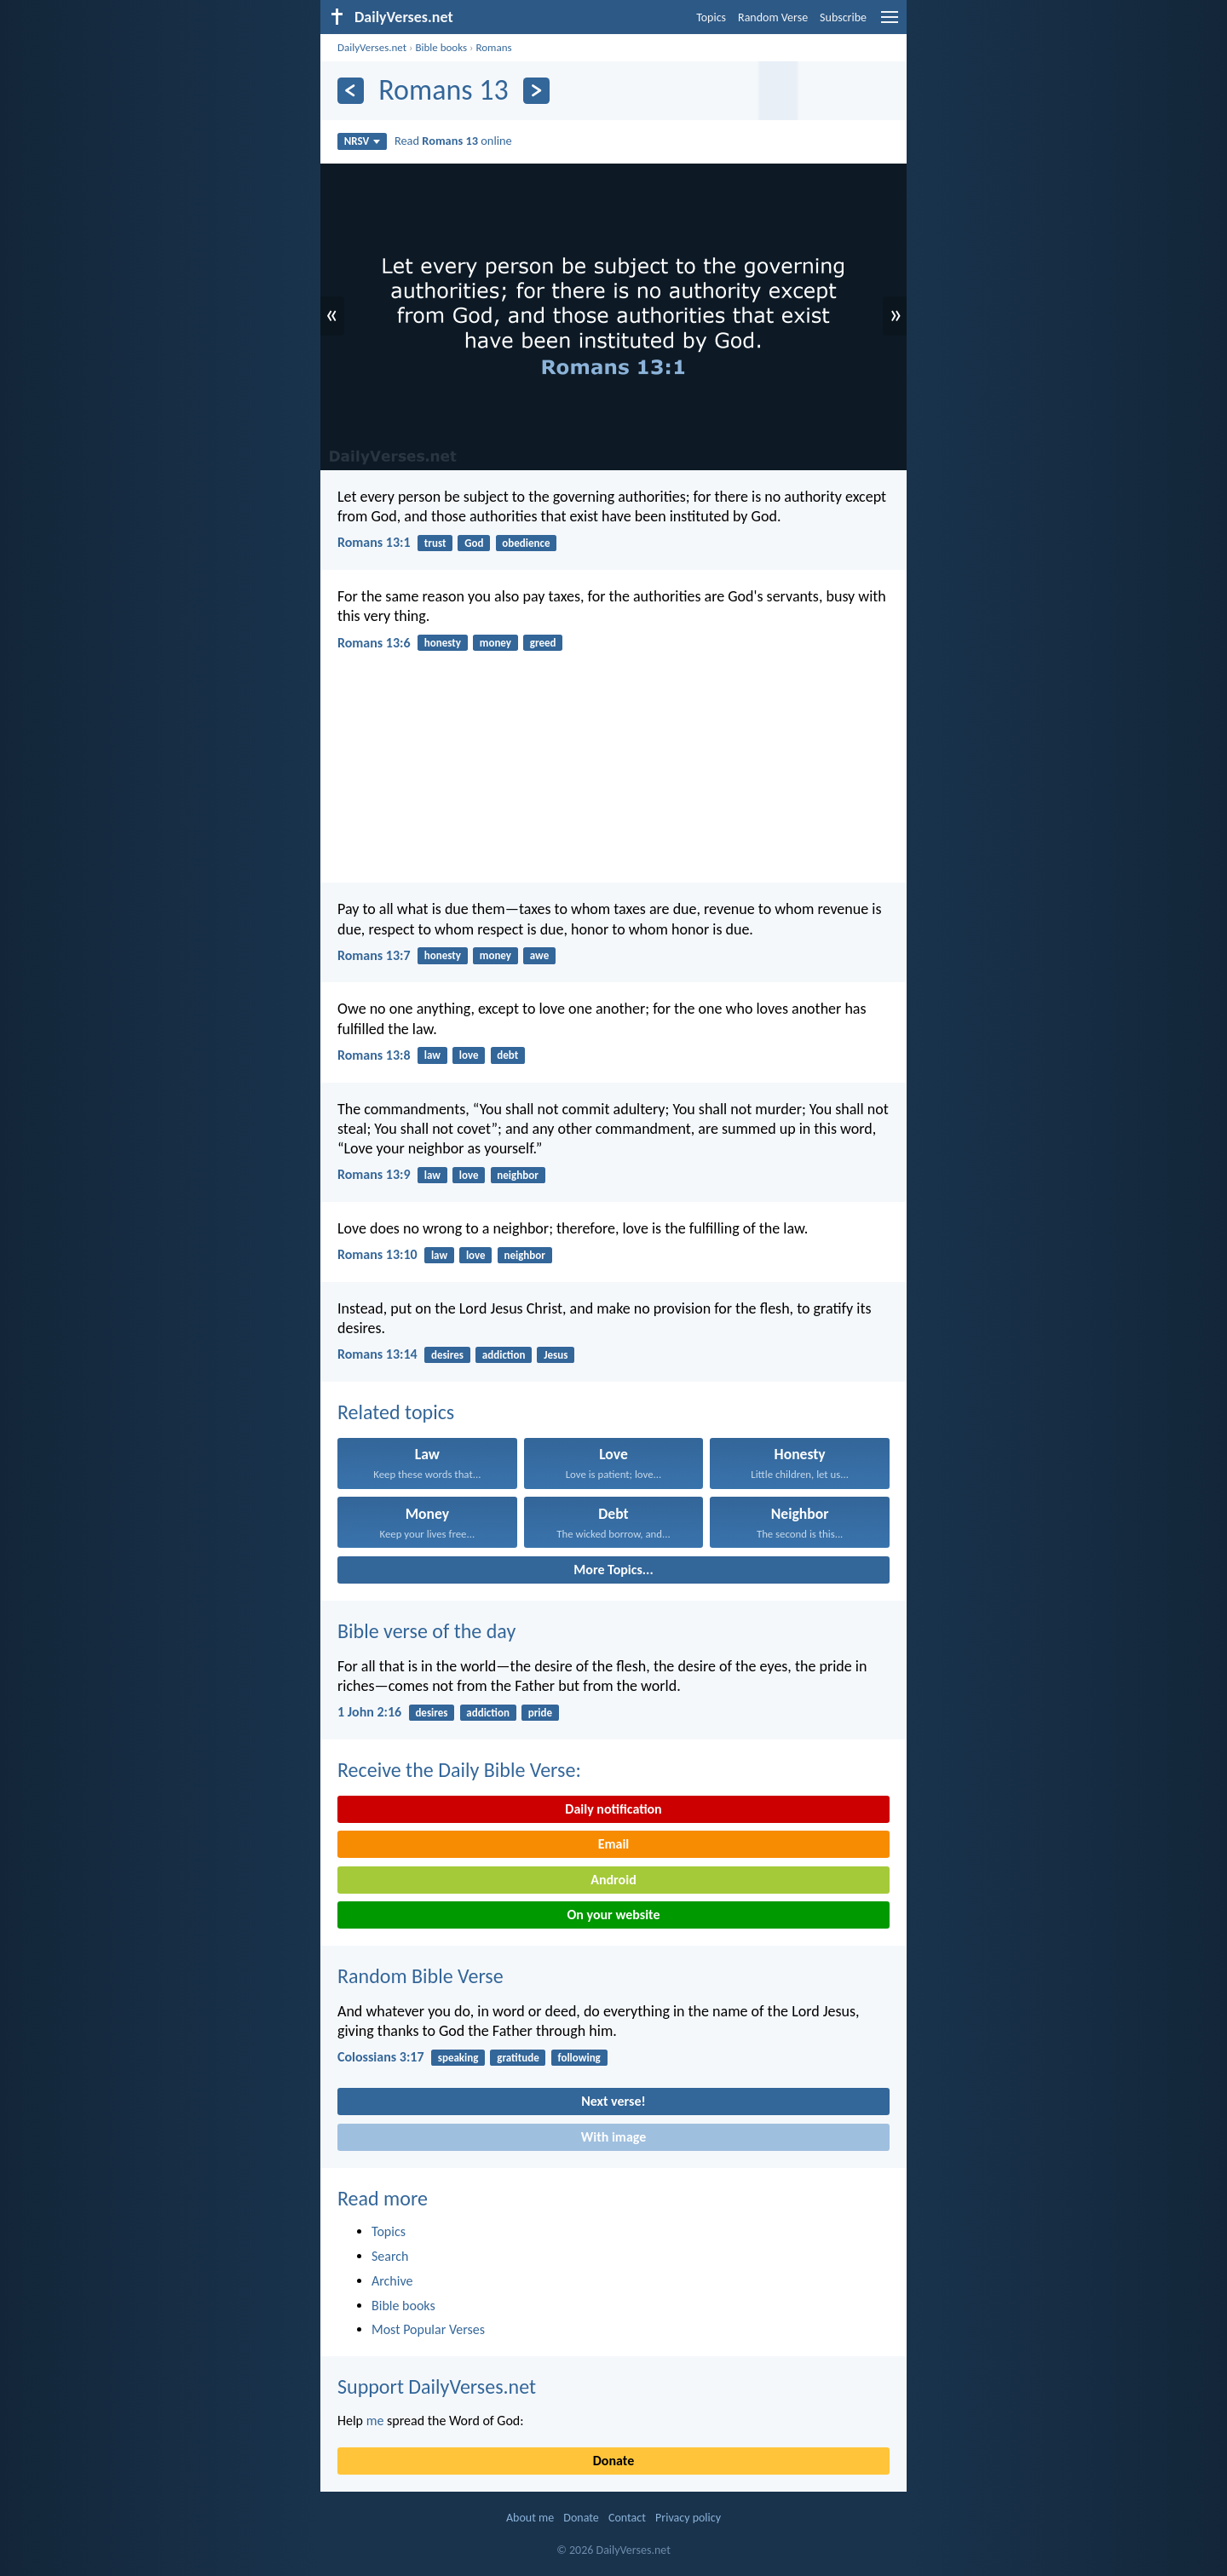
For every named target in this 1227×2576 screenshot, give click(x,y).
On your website (613, 1914)
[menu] (890, 23)
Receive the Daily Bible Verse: (459, 1769)
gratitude (518, 2057)
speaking (458, 2057)
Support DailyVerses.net (436, 2386)
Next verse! (613, 2101)
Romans (493, 47)
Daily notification (613, 1809)
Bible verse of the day (426, 1631)
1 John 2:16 (369, 1712)
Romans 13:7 (374, 955)
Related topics (395, 1412)
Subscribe (843, 17)
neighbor (517, 1175)
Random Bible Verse (420, 1976)
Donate (613, 2460)
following (579, 2057)
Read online (453, 140)
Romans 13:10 (377, 1254)
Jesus (555, 1354)
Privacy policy (688, 2517)
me (375, 2420)
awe (539, 955)
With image (614, 2137)
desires (447, 1354)
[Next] (536, 91)
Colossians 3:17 (380, 2057)
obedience (526, 543)
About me (530, 2517)
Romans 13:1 (374, 542)
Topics (711, 17)
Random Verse (773, 17)
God (473, 543)
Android (613, 1880)
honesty (442, 642)
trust (435, 543)
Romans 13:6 (374, 643)
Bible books (441, 47)
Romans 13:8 (374, 1055)
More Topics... (613, 1569)
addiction (504, 1354)
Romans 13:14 (377, 1354)
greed (543, 642)
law (432, 1055)
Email (614, 1844)
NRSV (362, 141)
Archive (392, 2281)
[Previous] (350, 91)
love (469, 1055)
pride (540, 1712)
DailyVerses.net (371, 47)
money (495, 642)
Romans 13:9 (374, 1174)
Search (390, 2256)
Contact (627, 2517)
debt (507, 1055)
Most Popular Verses (428, 2329)
